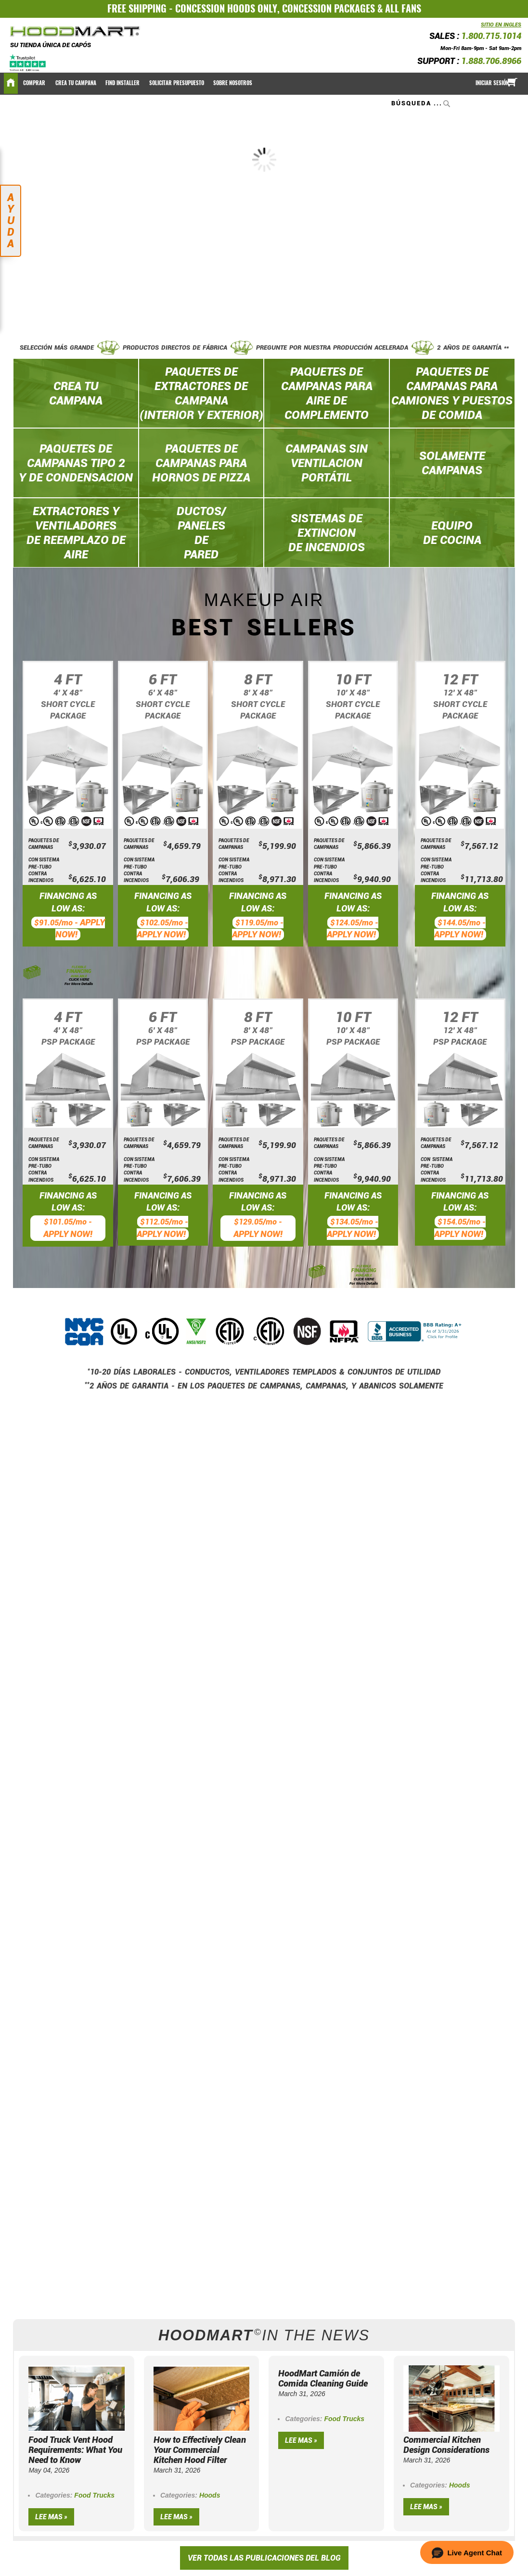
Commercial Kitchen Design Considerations (446, 2445)
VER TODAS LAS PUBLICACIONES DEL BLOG (264, 2558)
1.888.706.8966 (491, 61)
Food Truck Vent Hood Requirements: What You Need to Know (75, 2450)
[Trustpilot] (28, 62)
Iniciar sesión (492, 83)
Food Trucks (94, 2495)
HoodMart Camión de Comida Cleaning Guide (323, 2378)
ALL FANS (403, 8)
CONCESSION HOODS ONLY (226, 8)
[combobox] (422, 103)
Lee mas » (51, 2517)
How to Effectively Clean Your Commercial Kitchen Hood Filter (200, 2450)
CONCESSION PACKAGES (328, 8)
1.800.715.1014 (491, 36)
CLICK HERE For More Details (78, 981)
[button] (467, 2552)
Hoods (209, 2495)
